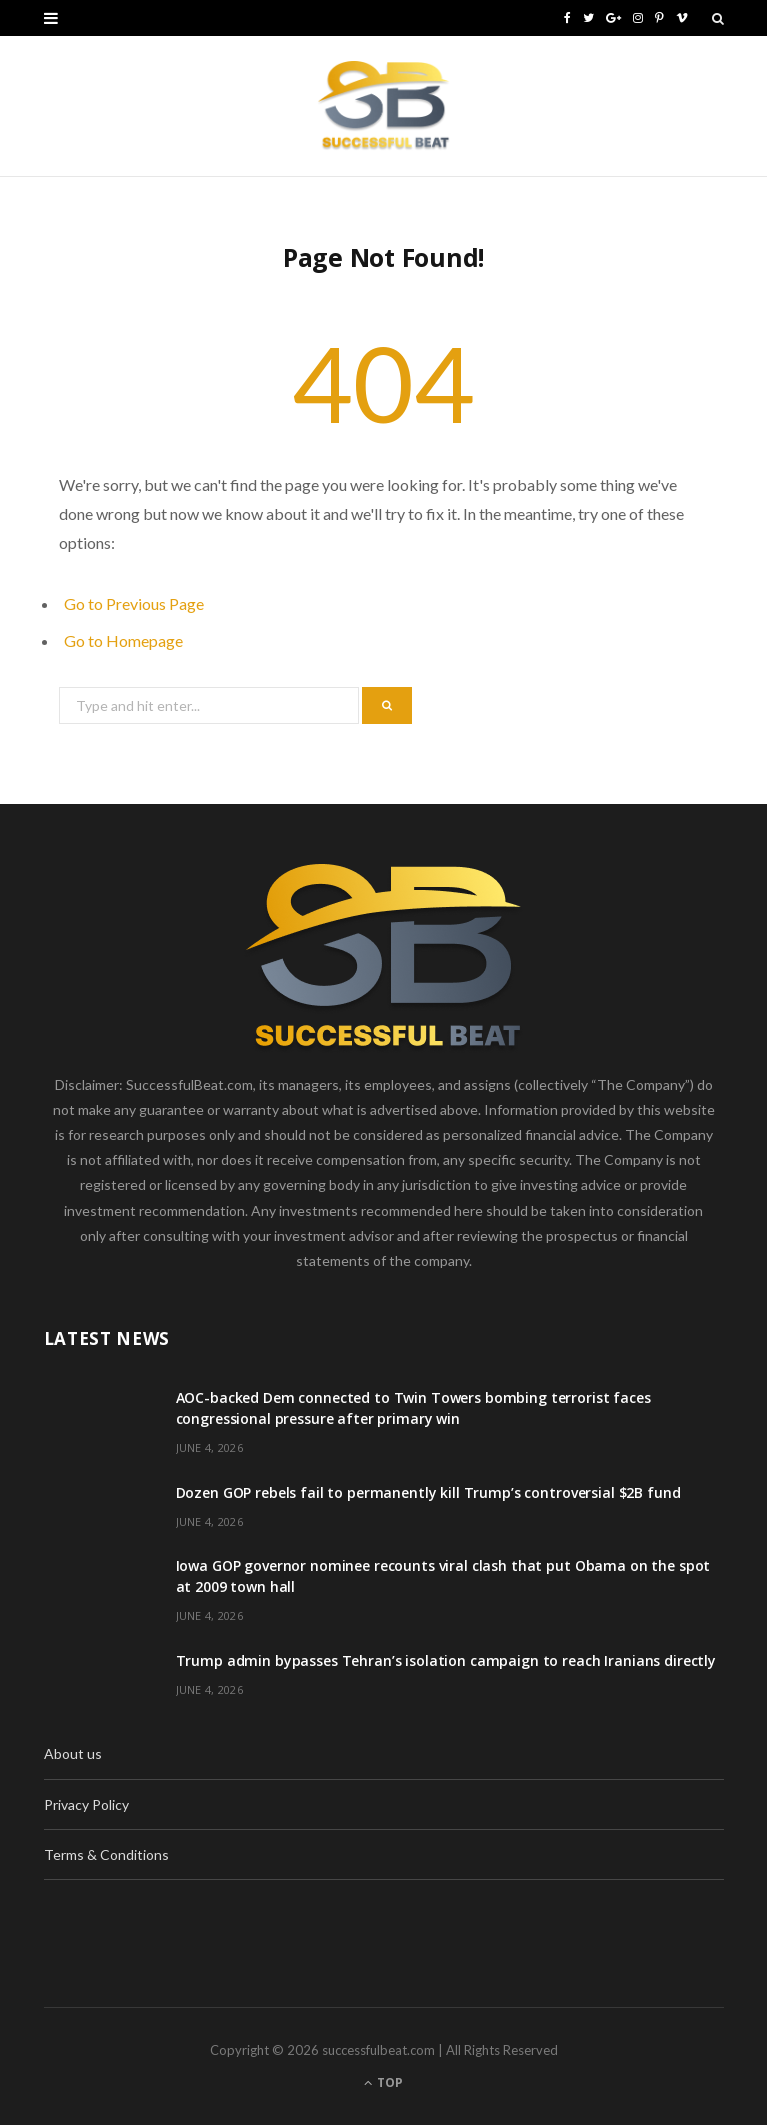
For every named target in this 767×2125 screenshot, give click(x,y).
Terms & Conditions (106, 1854)
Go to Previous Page (134, 603)
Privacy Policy (86, 1804)
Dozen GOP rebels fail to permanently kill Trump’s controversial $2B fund (428, 1492)
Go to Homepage (123, 640)
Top (383, 2082)
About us (73, 1753)
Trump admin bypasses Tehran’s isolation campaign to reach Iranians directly (446, 1660)
